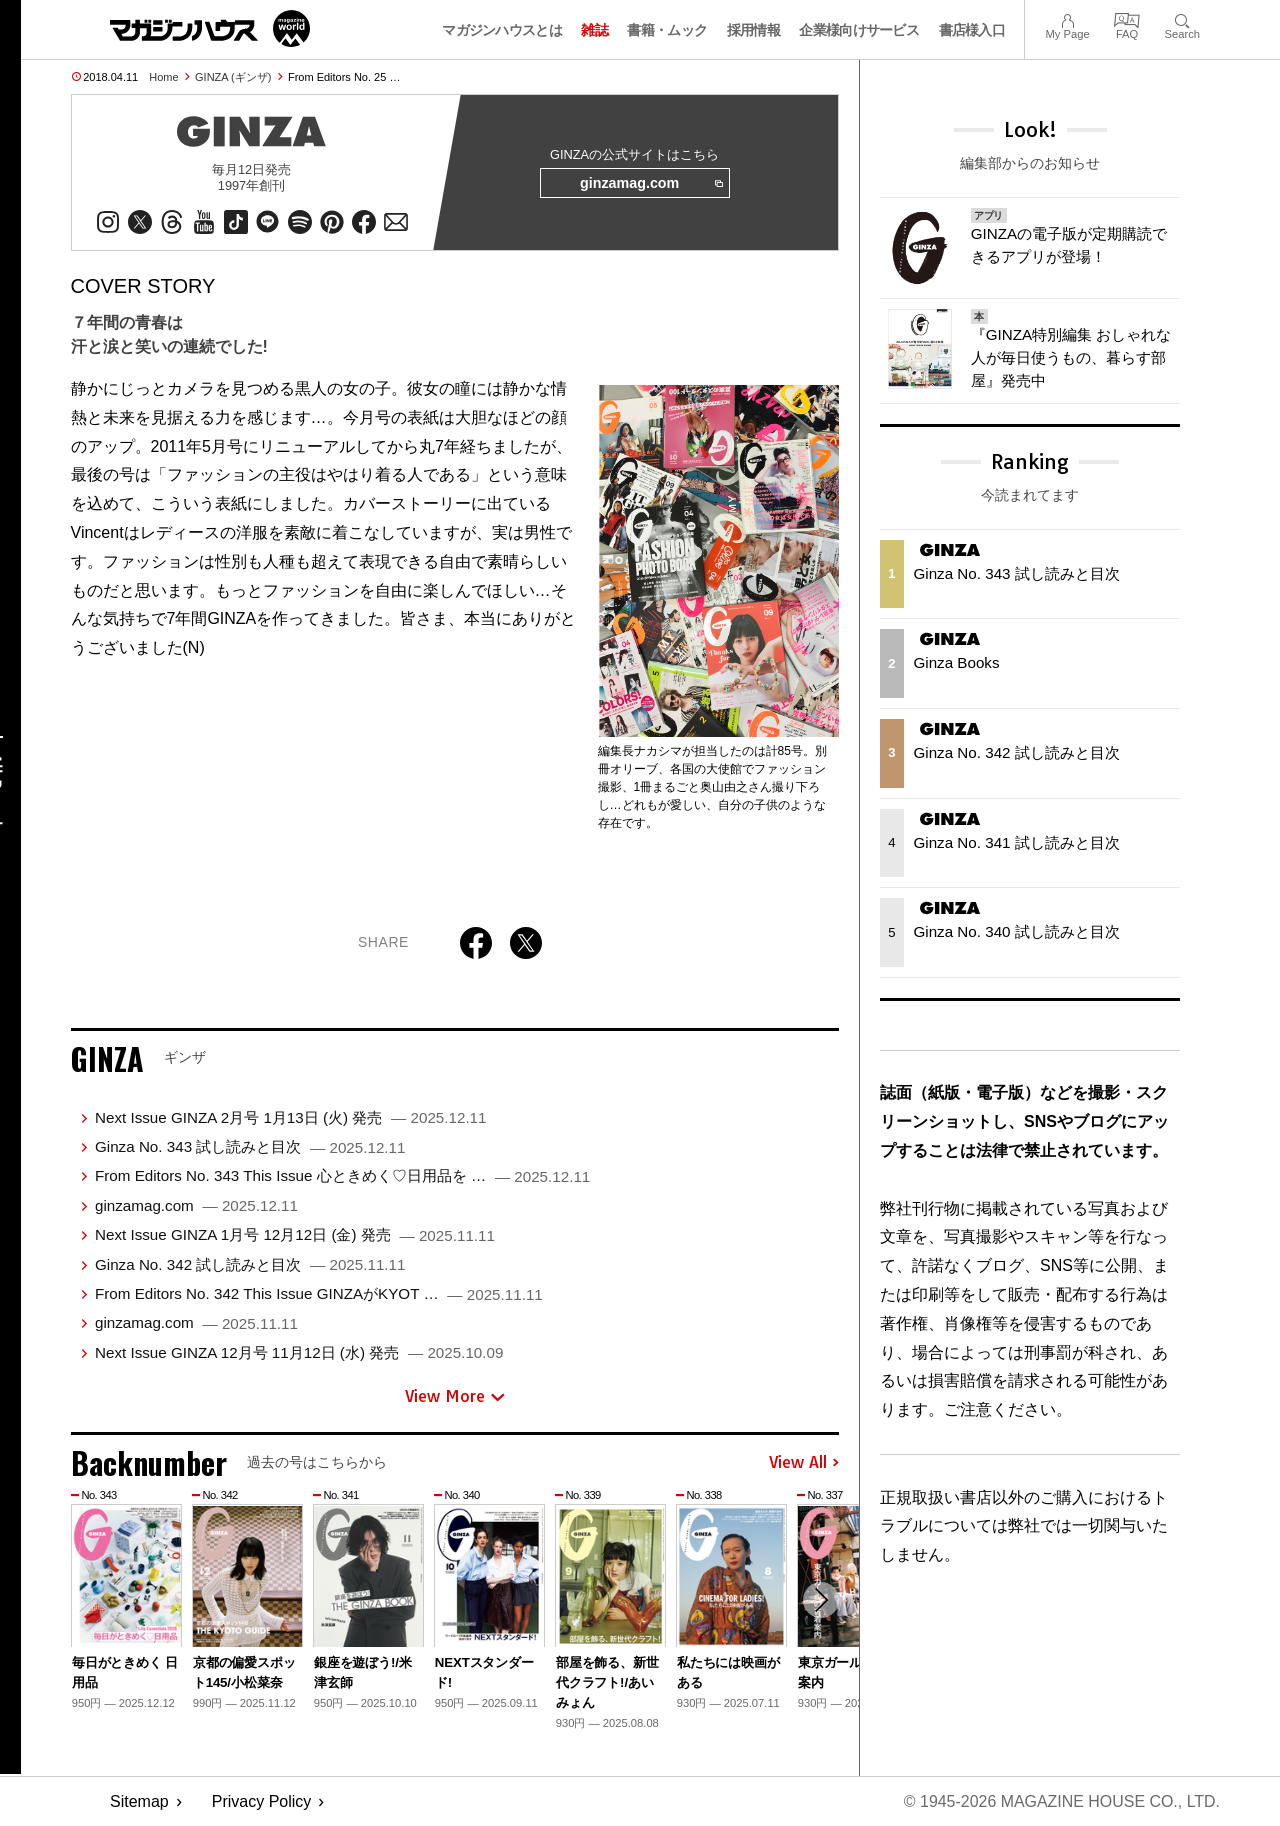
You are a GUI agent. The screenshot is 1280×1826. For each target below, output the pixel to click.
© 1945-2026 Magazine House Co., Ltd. (1061, 1801)
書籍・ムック (667, 30)
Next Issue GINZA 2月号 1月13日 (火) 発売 (291, 1117)
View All (804, 1463)
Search (1182, 18)
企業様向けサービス (859, 30)
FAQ (1127, 18)
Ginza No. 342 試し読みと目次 (250, 1264)
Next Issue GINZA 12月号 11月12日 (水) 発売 (299, 1352)
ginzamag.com (651, 184)
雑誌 (594, 30)
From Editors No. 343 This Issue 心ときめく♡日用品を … (342, 1176)
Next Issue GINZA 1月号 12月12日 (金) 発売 (295, 1234)
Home (163, 77)
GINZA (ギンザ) (233, 77)
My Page (1067, 18)
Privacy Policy (262, 1801)
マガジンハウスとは (502, 30)
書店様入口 (972, 30)
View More (455, 1397)
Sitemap (139, 1801)
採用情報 (753, 30)
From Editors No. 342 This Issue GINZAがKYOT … (319, 1293)
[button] (821, 1600)
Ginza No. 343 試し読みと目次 (250, 1146)
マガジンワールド (210, 28)
